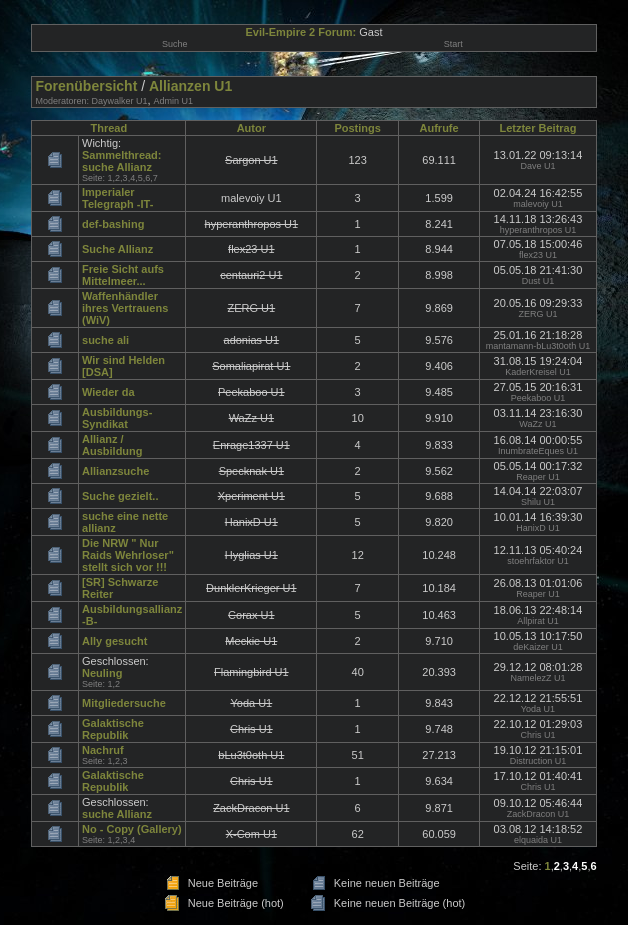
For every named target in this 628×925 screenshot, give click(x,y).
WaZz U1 (537, 424)
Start (453, 44)
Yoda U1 (538, 709)
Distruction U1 (538, 761)
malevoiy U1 (538, 204)
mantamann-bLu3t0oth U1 (538, 346)
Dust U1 (538, 281)
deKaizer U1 (538, 647)
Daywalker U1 (119, 101)
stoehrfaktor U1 (538, 561)
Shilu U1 (538, 502)
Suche (175, 44)
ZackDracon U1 (538, 814)
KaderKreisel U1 (538, 372)
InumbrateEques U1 (538, 451)
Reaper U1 (538, 477)
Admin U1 (174, 101)
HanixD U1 (538, 528)
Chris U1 (537, 735)
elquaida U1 (538, 840)
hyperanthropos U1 (538, 230)
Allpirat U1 (538, 621)
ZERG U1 (537, 314)
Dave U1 (537, 166)
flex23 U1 (538, 255)
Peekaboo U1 (538, 398)
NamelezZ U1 (537, 678)
